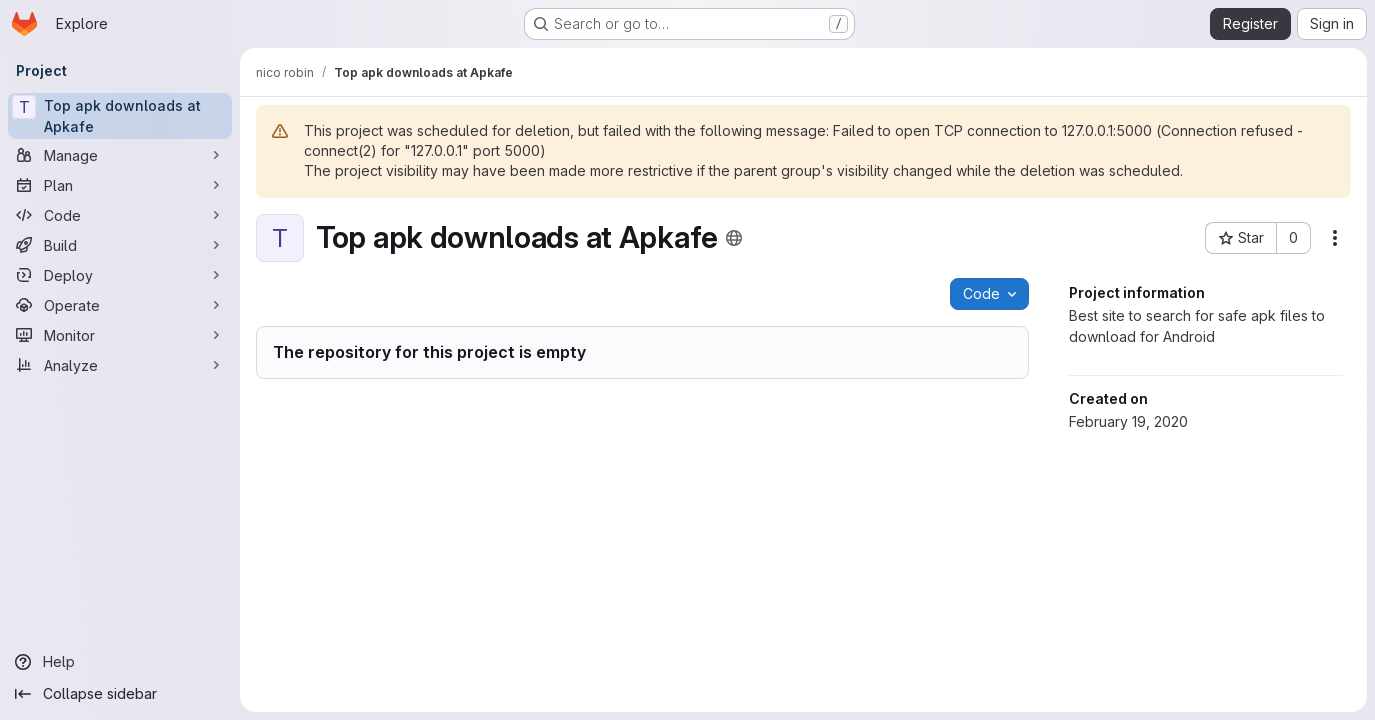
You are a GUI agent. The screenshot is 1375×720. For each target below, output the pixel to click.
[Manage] (120, 155)
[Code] (120, 215)
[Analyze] (120, 365)
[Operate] (120, 305)
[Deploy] (120, 275)
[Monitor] (120, 335)
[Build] (120, 245)
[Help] (120, 662)
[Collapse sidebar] (120, 694)
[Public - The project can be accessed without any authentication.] (734, 238)
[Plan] (120, 185)
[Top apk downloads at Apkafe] (120, 116)
